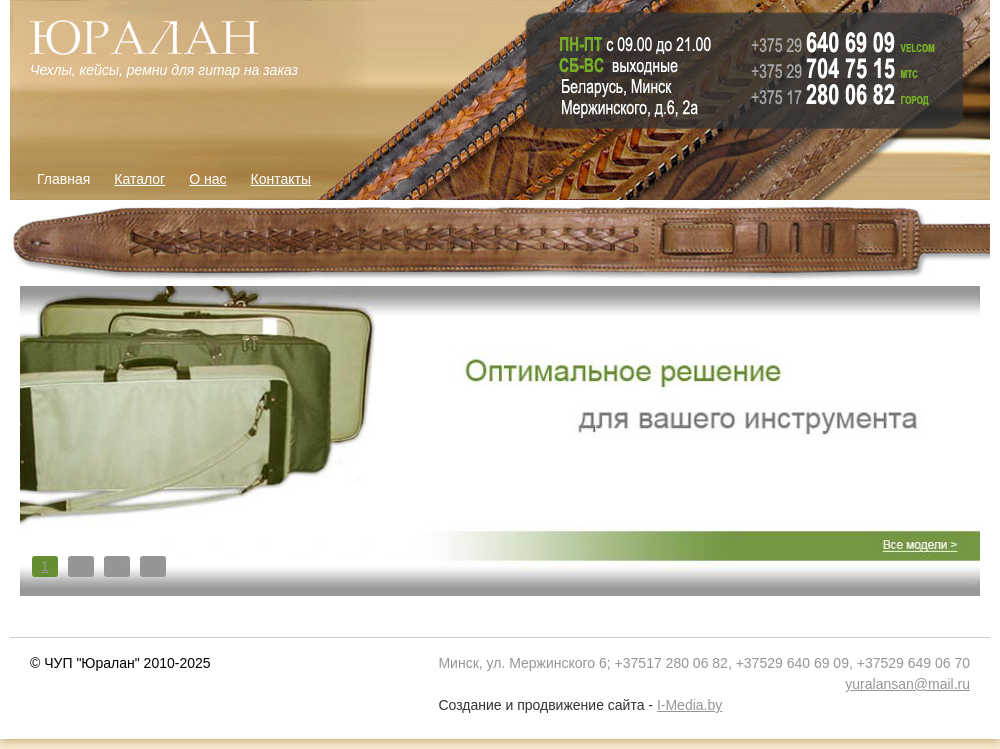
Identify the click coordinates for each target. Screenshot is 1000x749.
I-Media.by (689, 705)
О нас (207, 179)
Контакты (281, 179)
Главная (63, 179)
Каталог (139, 179)
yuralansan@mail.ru (907, 684)
